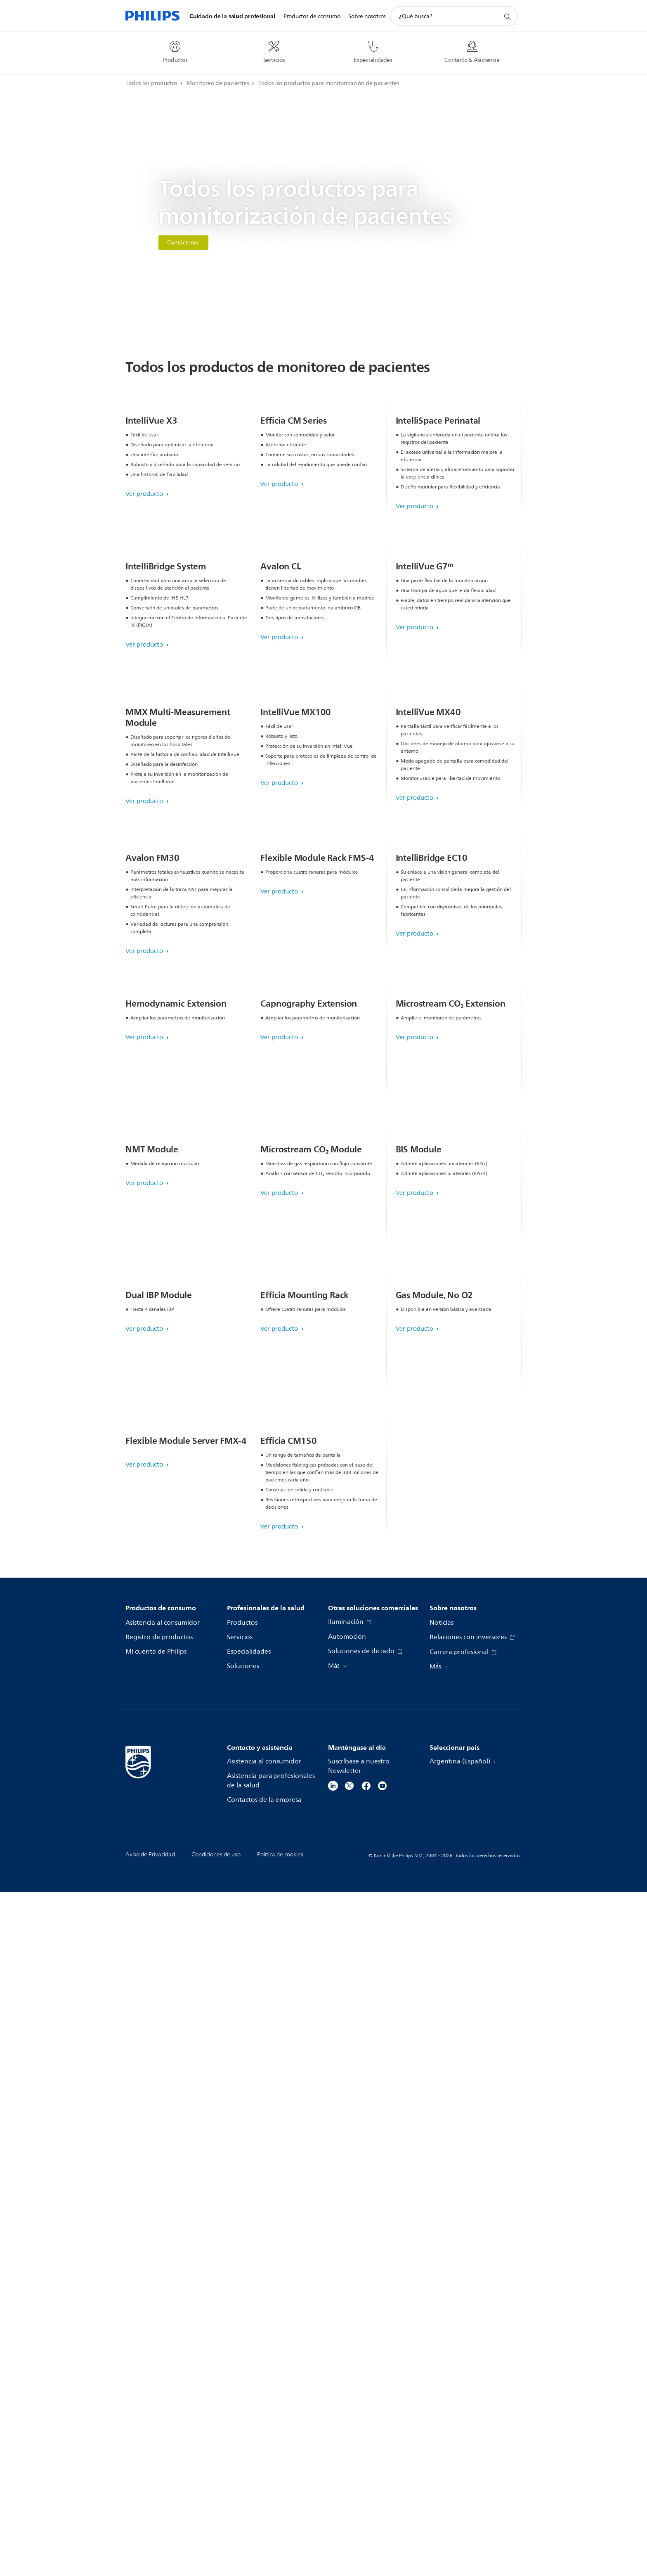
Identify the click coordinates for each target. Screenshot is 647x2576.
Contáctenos (183, 242)
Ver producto (145, 579)
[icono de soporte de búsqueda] (507, 16)
